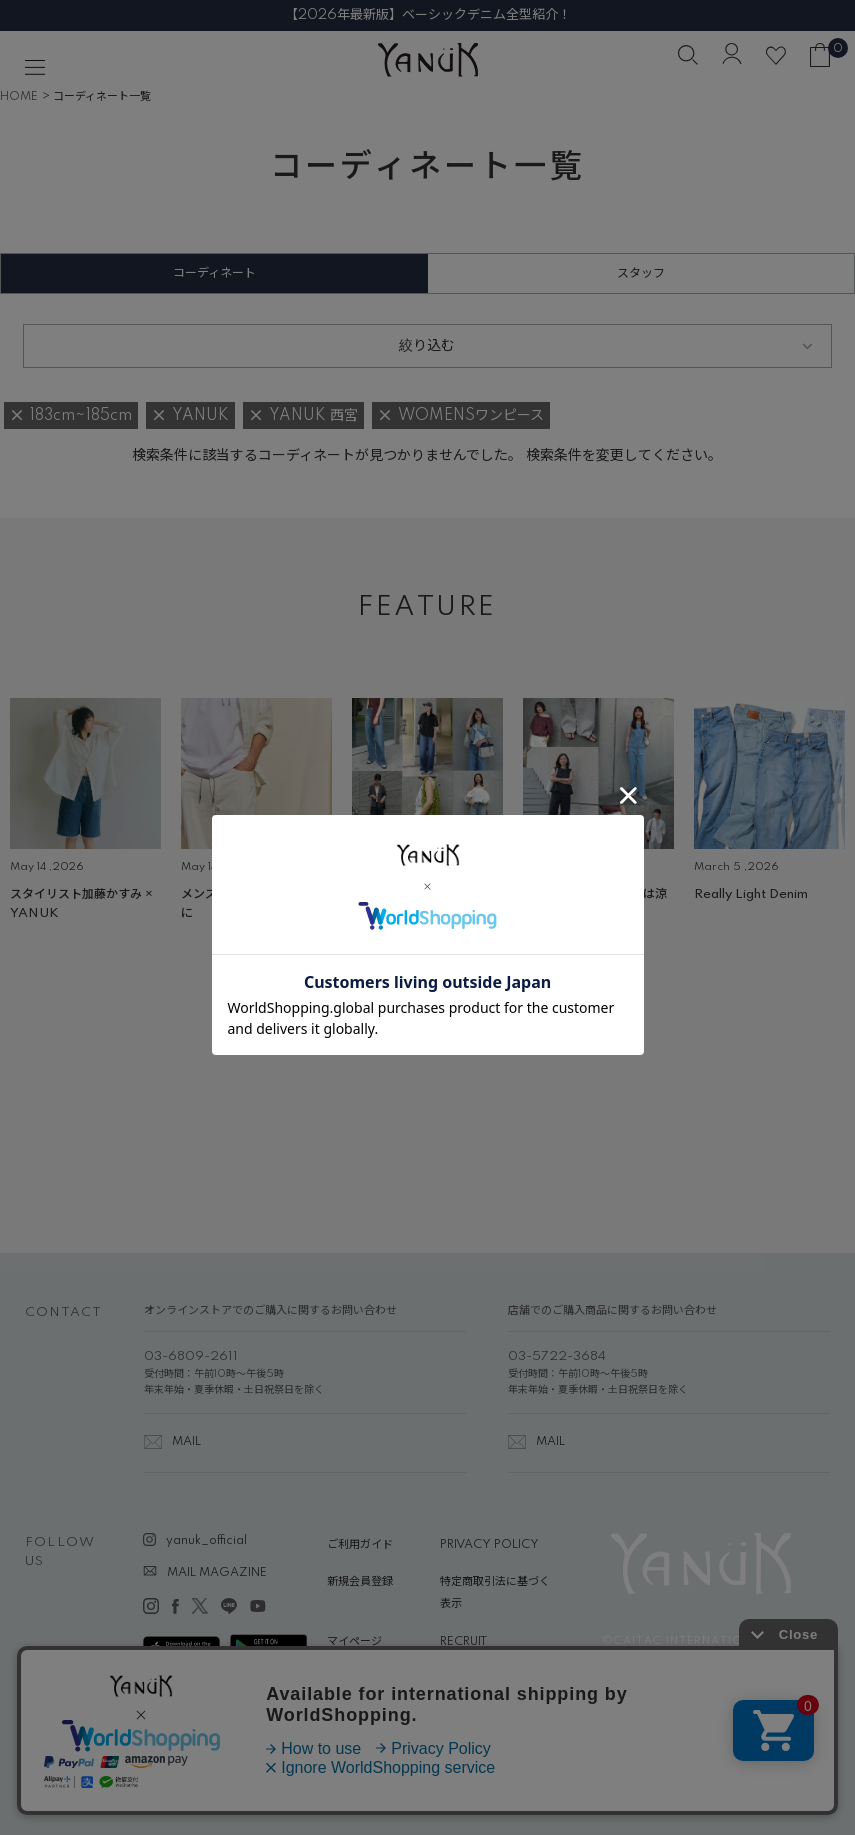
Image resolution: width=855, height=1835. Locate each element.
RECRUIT (463, 1642)
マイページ (354, 1642)
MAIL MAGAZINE (217, 1573)
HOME (19, 97)
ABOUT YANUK (369, 1679)
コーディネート (214, 273)
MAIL (186, 1442)
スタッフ (641, 273)
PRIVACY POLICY (489, 1545)
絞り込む (427, 346)
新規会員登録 (360, 1582)
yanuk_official (206, 1541)
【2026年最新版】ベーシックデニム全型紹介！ (428, 15)
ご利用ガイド (360, 1545)
